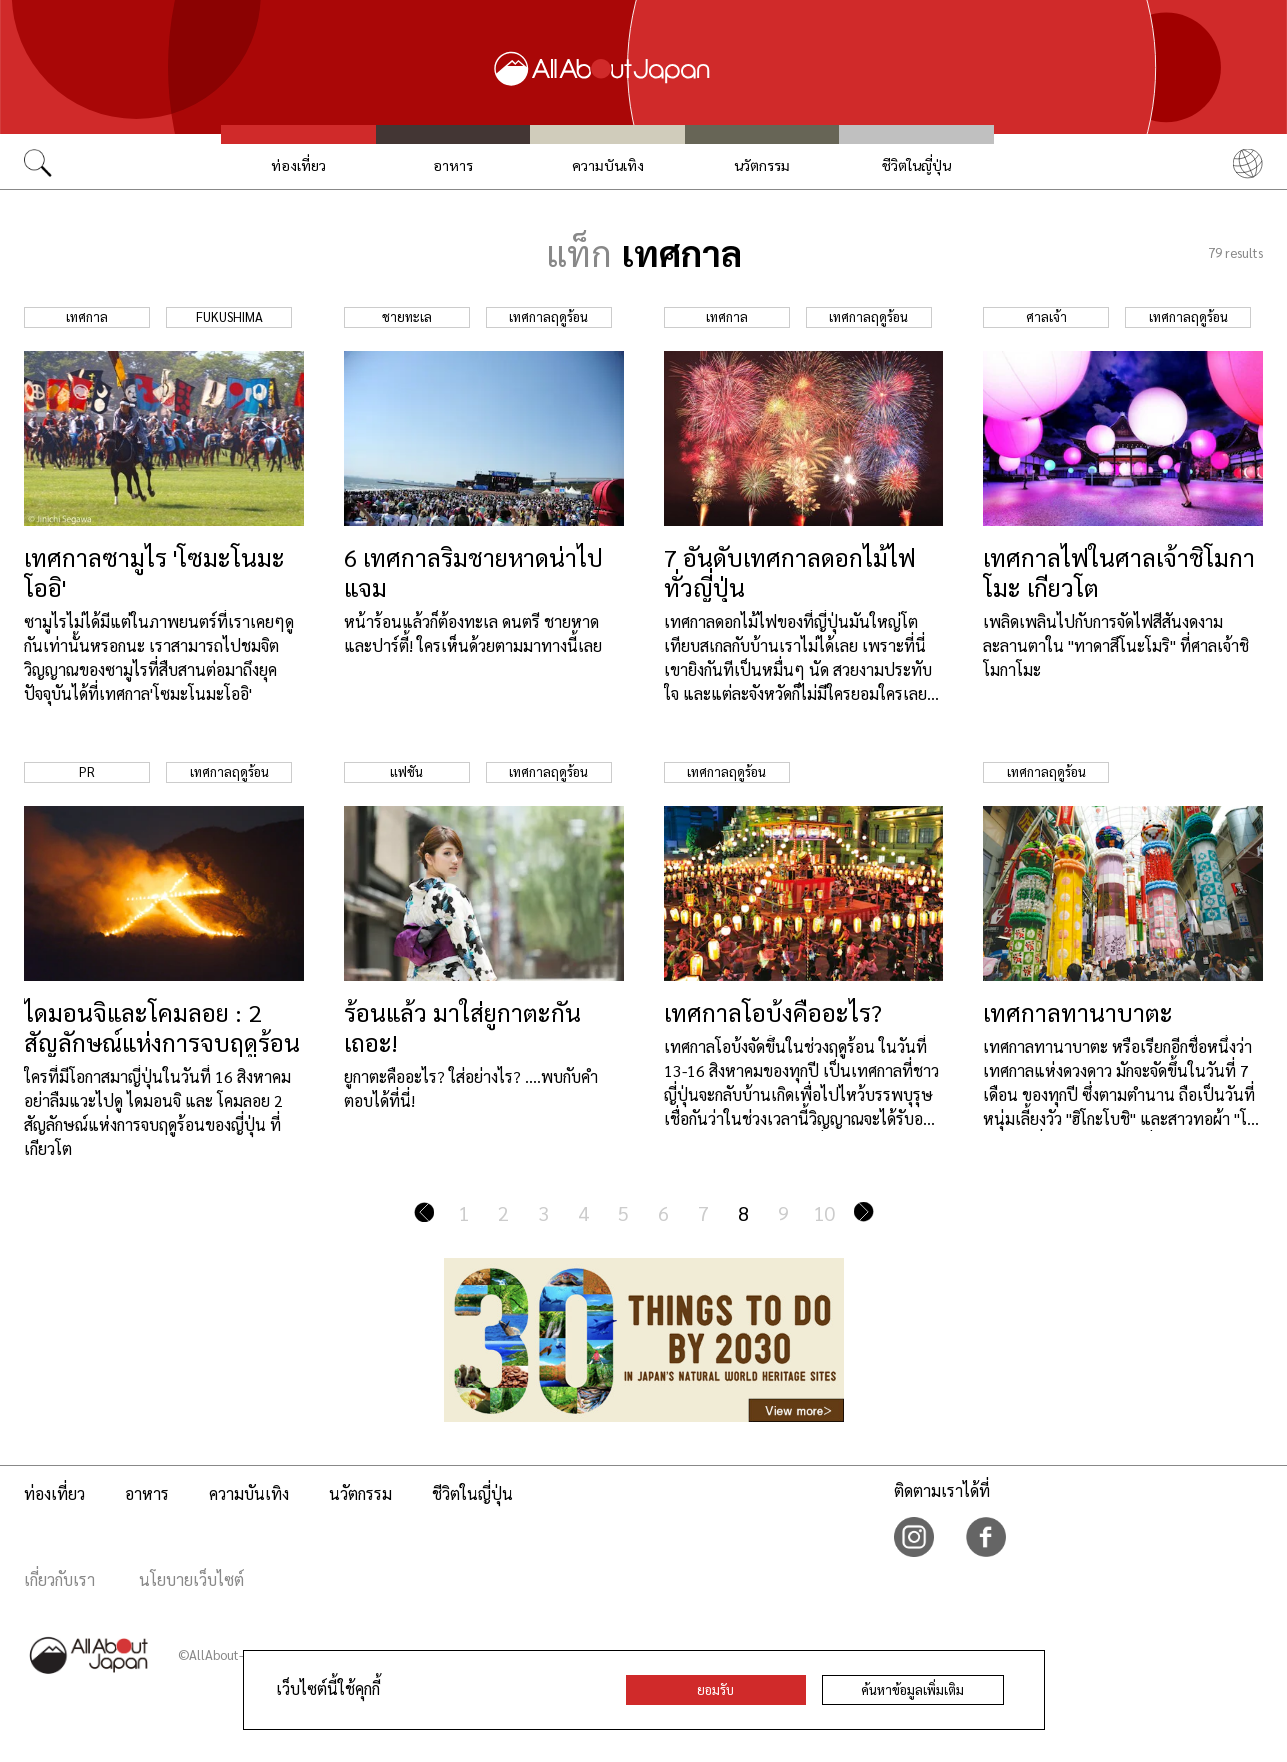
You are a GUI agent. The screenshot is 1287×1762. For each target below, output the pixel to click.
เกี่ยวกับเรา (59, 1579)
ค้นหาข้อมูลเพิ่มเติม (912, 1689)
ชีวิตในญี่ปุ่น (916, 165)
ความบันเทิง (608, 165)
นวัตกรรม (762, 165)
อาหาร (453, 165)
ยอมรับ (715, 1689)
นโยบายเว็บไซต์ (191, 1579)
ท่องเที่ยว (298, 165)
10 (824, 1213)
